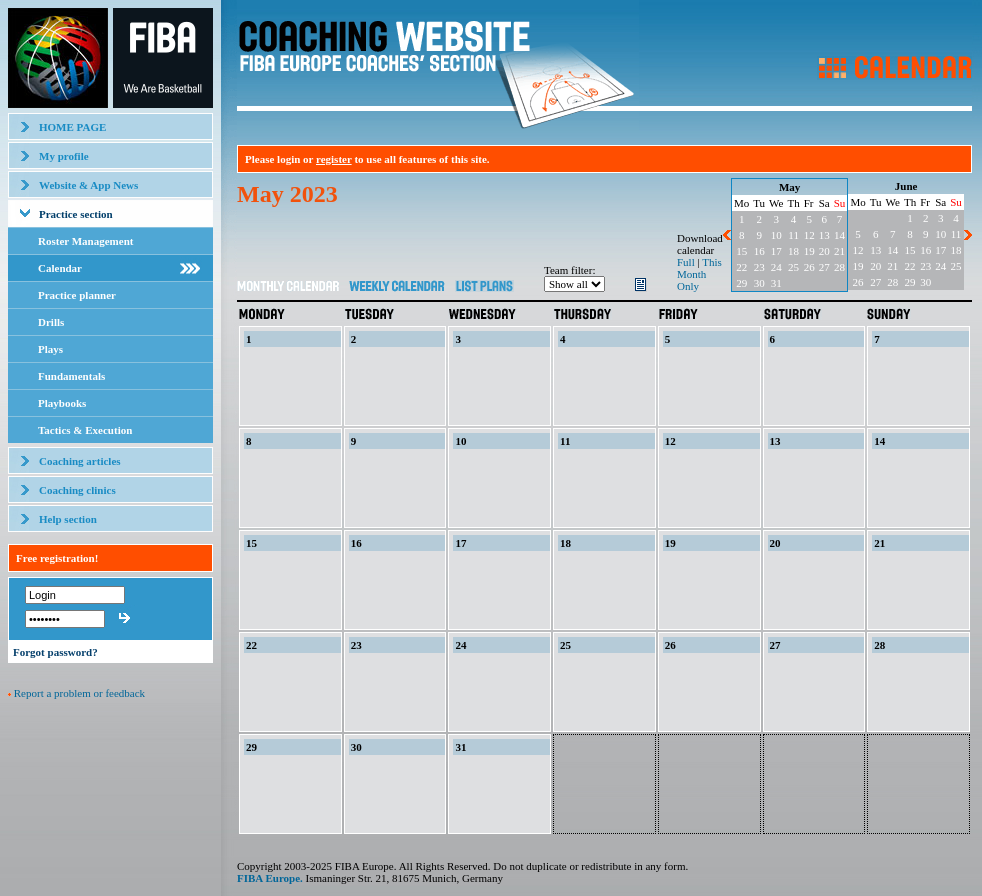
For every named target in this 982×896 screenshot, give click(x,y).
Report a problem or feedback (79, 693)
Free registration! (57, 558)
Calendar (60, 268)
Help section (68, 519)
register (334, 159)
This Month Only (699, 274)
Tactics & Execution (85, 430)
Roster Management (85, 241)
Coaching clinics (77, 490)
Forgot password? (55, 652)
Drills (51, 322)
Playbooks (62, 403)
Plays (50, 349)
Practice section (76, 214)
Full (686, 262)
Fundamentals (71, 376)
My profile (64, 156)
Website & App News (88, 185)
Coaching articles (80, 461)
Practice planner (77, 295)
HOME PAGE (72, 127)
